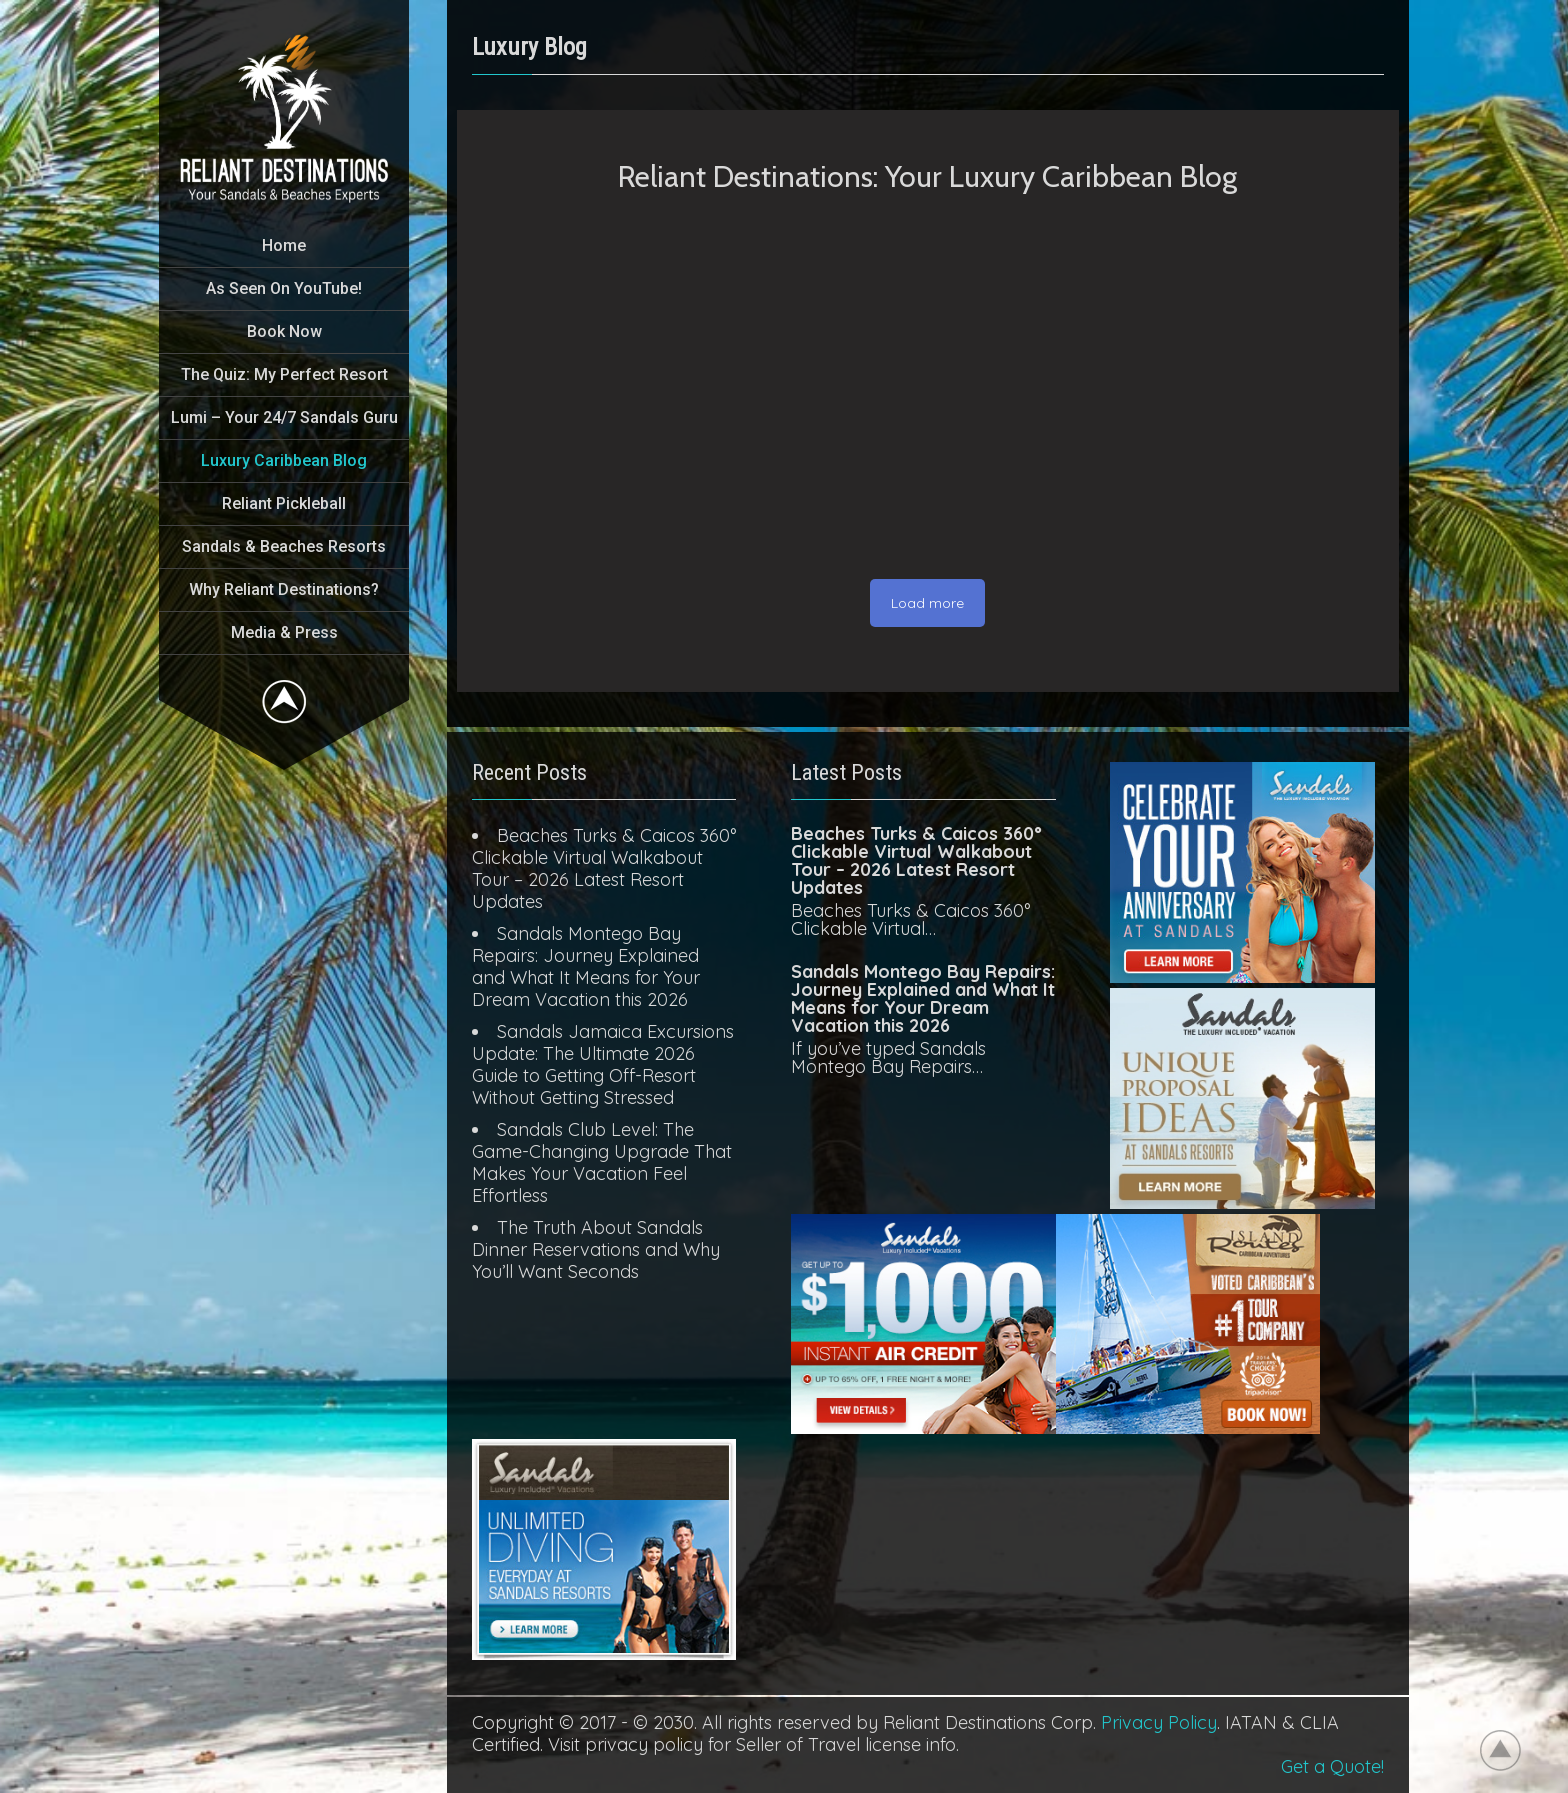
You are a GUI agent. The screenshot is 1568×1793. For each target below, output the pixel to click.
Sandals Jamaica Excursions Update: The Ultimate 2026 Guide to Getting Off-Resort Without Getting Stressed (603, 1064)
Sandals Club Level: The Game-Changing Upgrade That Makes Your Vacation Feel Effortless (602, 1162)
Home (284, 245)
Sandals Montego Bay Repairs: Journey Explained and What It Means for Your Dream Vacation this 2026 (586, 966)
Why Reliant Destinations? (284, 589)
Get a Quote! (1332, 1766)
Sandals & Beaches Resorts (284, 546)
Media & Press (284, 632)
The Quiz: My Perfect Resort (284, 374)
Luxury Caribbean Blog (284, 460)
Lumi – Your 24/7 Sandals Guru (284, 417)
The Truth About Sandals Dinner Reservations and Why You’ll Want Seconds (596, 1249)
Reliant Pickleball (284, 503)
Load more (927, 603)
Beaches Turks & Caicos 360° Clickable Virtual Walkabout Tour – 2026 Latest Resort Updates (604, 868)
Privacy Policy (1159, 1722)
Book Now (284, 331)
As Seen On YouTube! (284, 288)
